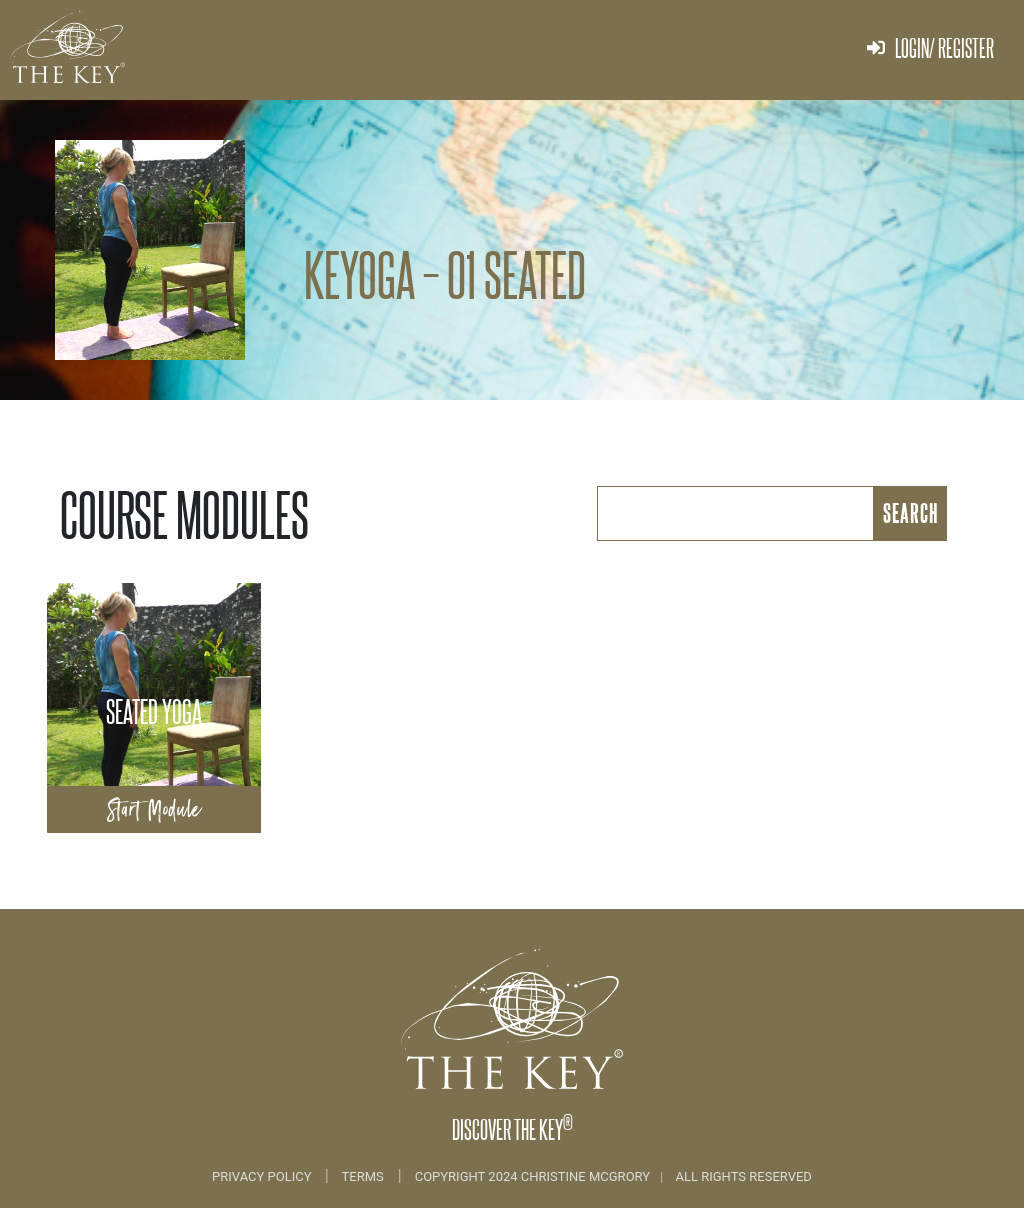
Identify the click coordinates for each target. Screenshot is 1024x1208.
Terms (363, 1176)
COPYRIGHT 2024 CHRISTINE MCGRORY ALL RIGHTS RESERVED (613, 1176)
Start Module (154, 809)
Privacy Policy (263, 1176)
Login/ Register (930, 47)
